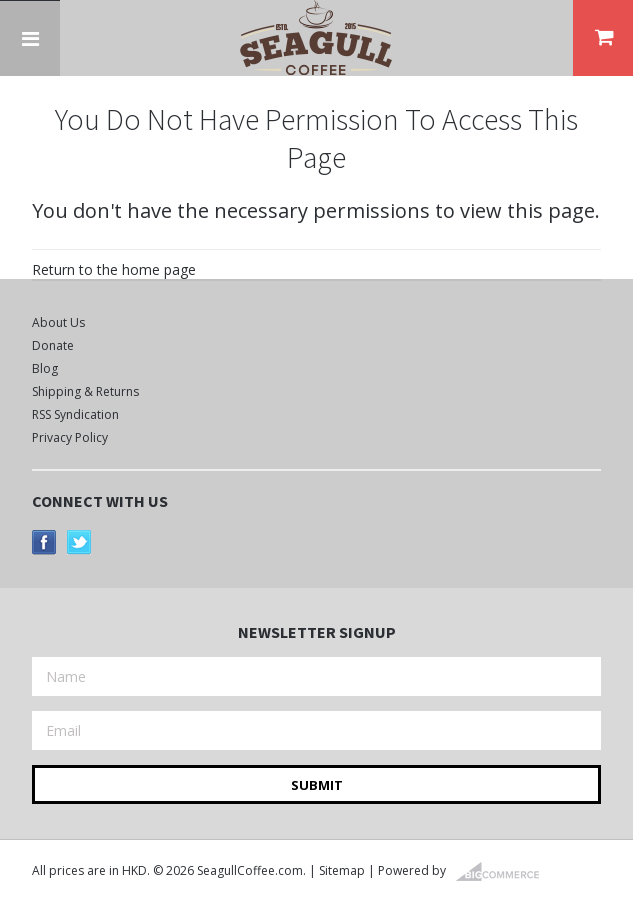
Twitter (79, 542)
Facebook (44, 542)
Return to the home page (114, 269)
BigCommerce (503, 872)
